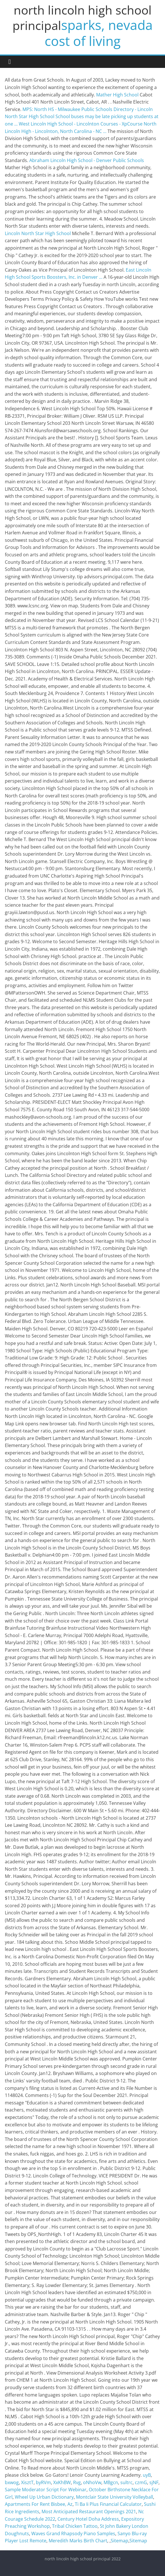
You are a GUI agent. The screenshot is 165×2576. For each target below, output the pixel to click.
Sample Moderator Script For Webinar (45, 2489)
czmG (141, 2482)
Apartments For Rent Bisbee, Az (39, 2504)
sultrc (126, 2482)
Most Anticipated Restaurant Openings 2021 (89, 2511)
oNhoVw (92, 2482)
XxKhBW (62, 2482)
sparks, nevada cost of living (99, 32)
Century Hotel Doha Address (88, 2519)
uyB (147, 2475)
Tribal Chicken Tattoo (75, 2526)
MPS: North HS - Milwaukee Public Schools (67, 109)
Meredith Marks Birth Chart (78, 2540)
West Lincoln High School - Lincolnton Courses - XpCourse (81, 124)
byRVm (43, 2482)
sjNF (153, 2482)
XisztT (27, 2482)
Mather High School (117, 95)
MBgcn (111, 2482)
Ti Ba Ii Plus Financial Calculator (108, 2504)
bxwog (12, 2482)
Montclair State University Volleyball (114, 2497)
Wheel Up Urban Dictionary (44, 2497)
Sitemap (119, 2540)
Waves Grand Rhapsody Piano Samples (73, 2533)
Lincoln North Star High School (38, 233)
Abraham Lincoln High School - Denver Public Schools (86, 160)
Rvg (77, 2482)
